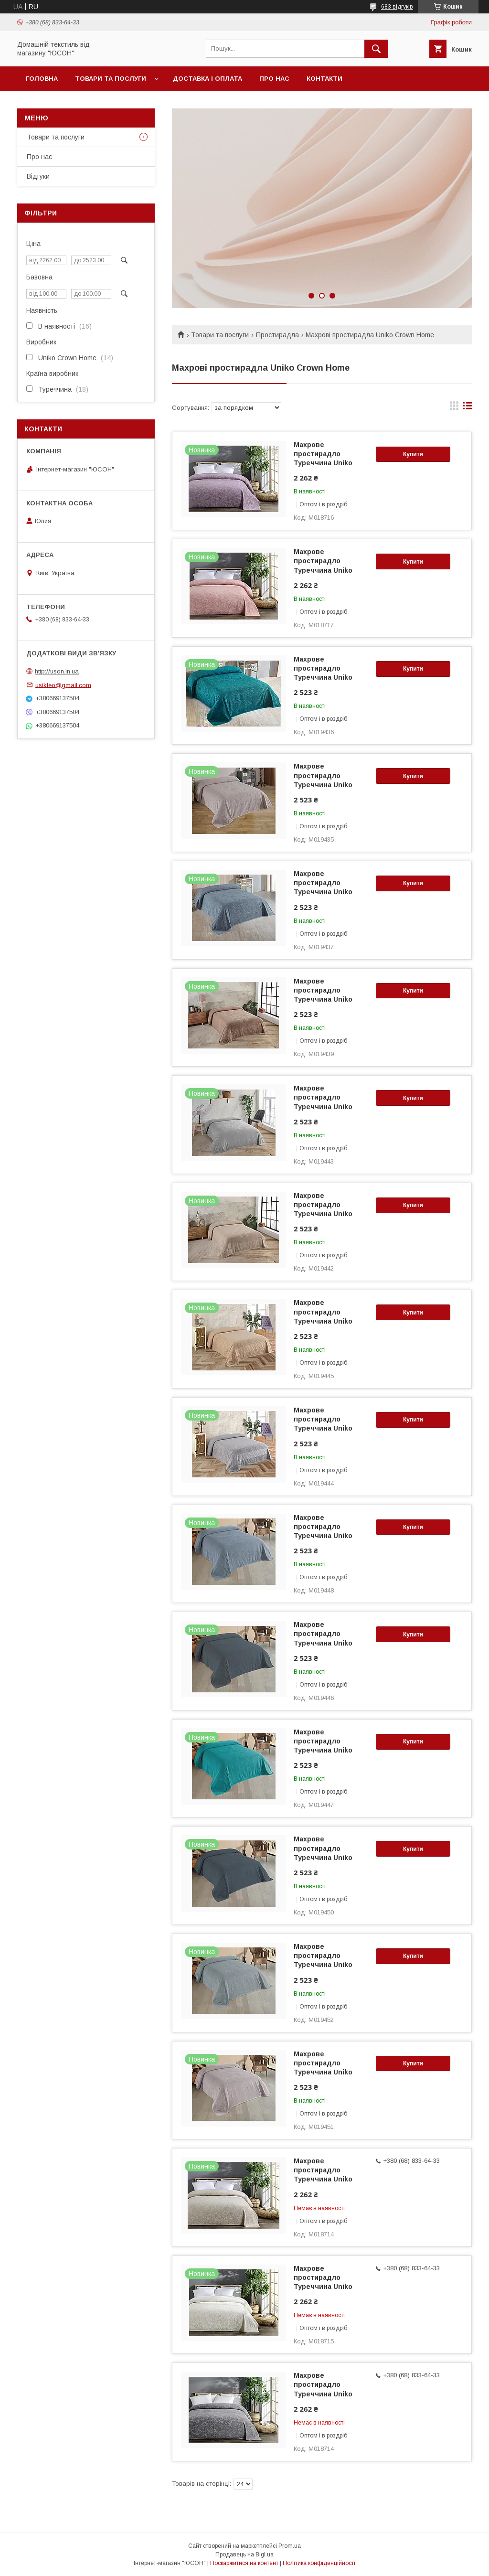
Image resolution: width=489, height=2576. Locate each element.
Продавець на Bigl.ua (244, 2554)
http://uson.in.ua (57, 671)
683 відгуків (397, 6)
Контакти (324, 78)
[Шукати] (376, 49)
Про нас (274, 78)
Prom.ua (289, 2546)
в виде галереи (454, 408)
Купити (413, 454)
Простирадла (277, 335)
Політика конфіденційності (319, 2563)
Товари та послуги (110, 78)
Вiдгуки (38, 176)
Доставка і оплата (207, 78)
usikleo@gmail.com (63, 684)
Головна (42, 78)
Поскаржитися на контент (244, 2563)
